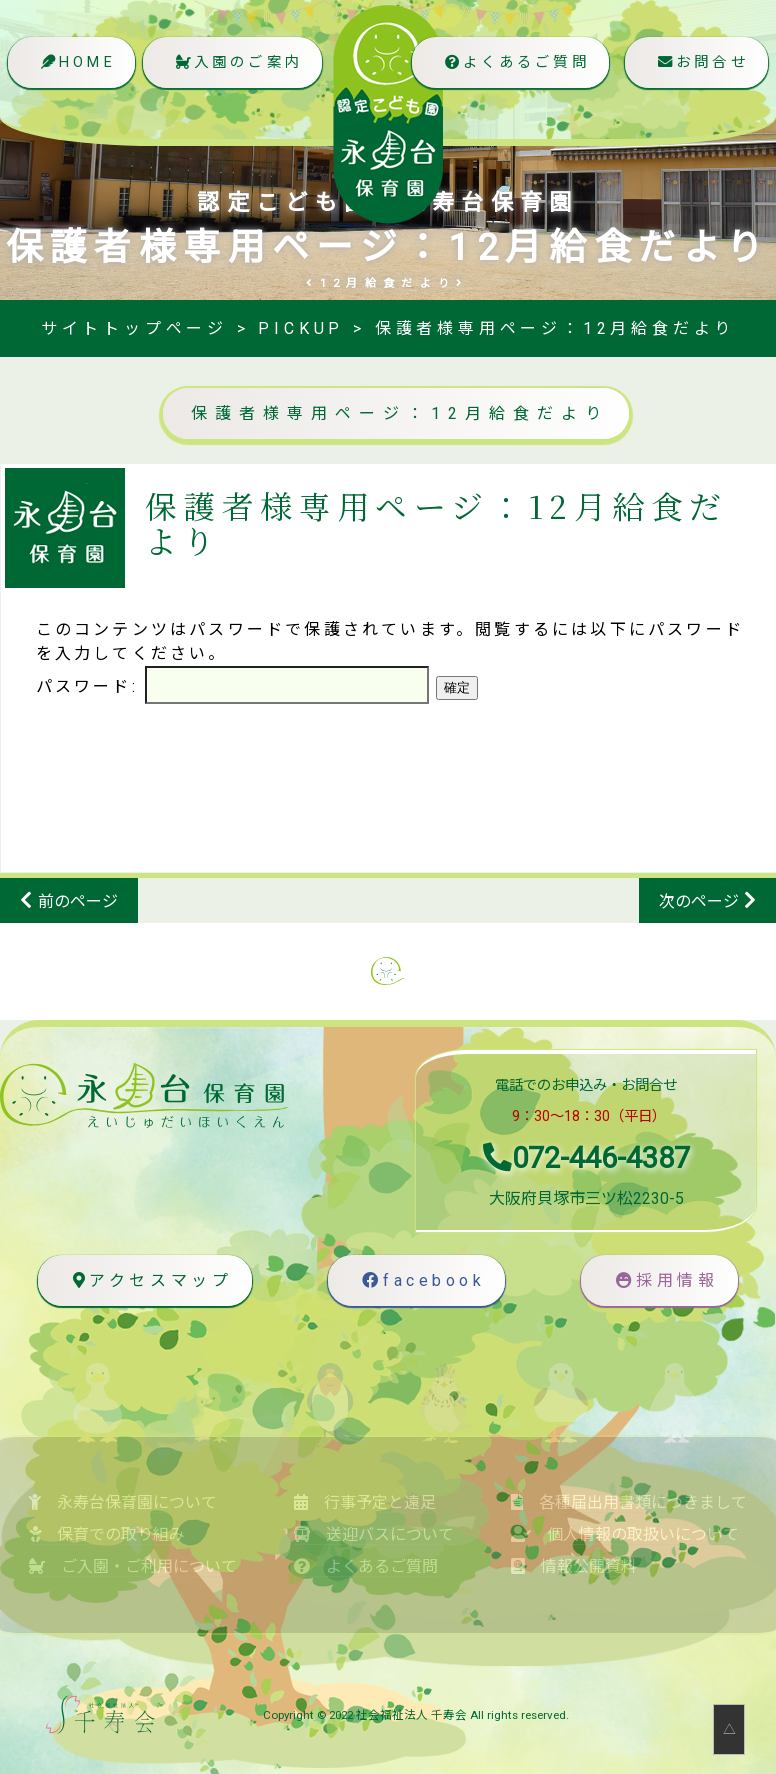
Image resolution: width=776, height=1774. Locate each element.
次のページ (699, 901)
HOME (75, 64)
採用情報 (664, 1280)
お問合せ (699, 64)
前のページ (78, 901)
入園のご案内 (238, 64)
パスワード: (232, 686)
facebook (420, 1280)
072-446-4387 (586, 1158)
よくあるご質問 (512, 64)
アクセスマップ (148, 1280)
